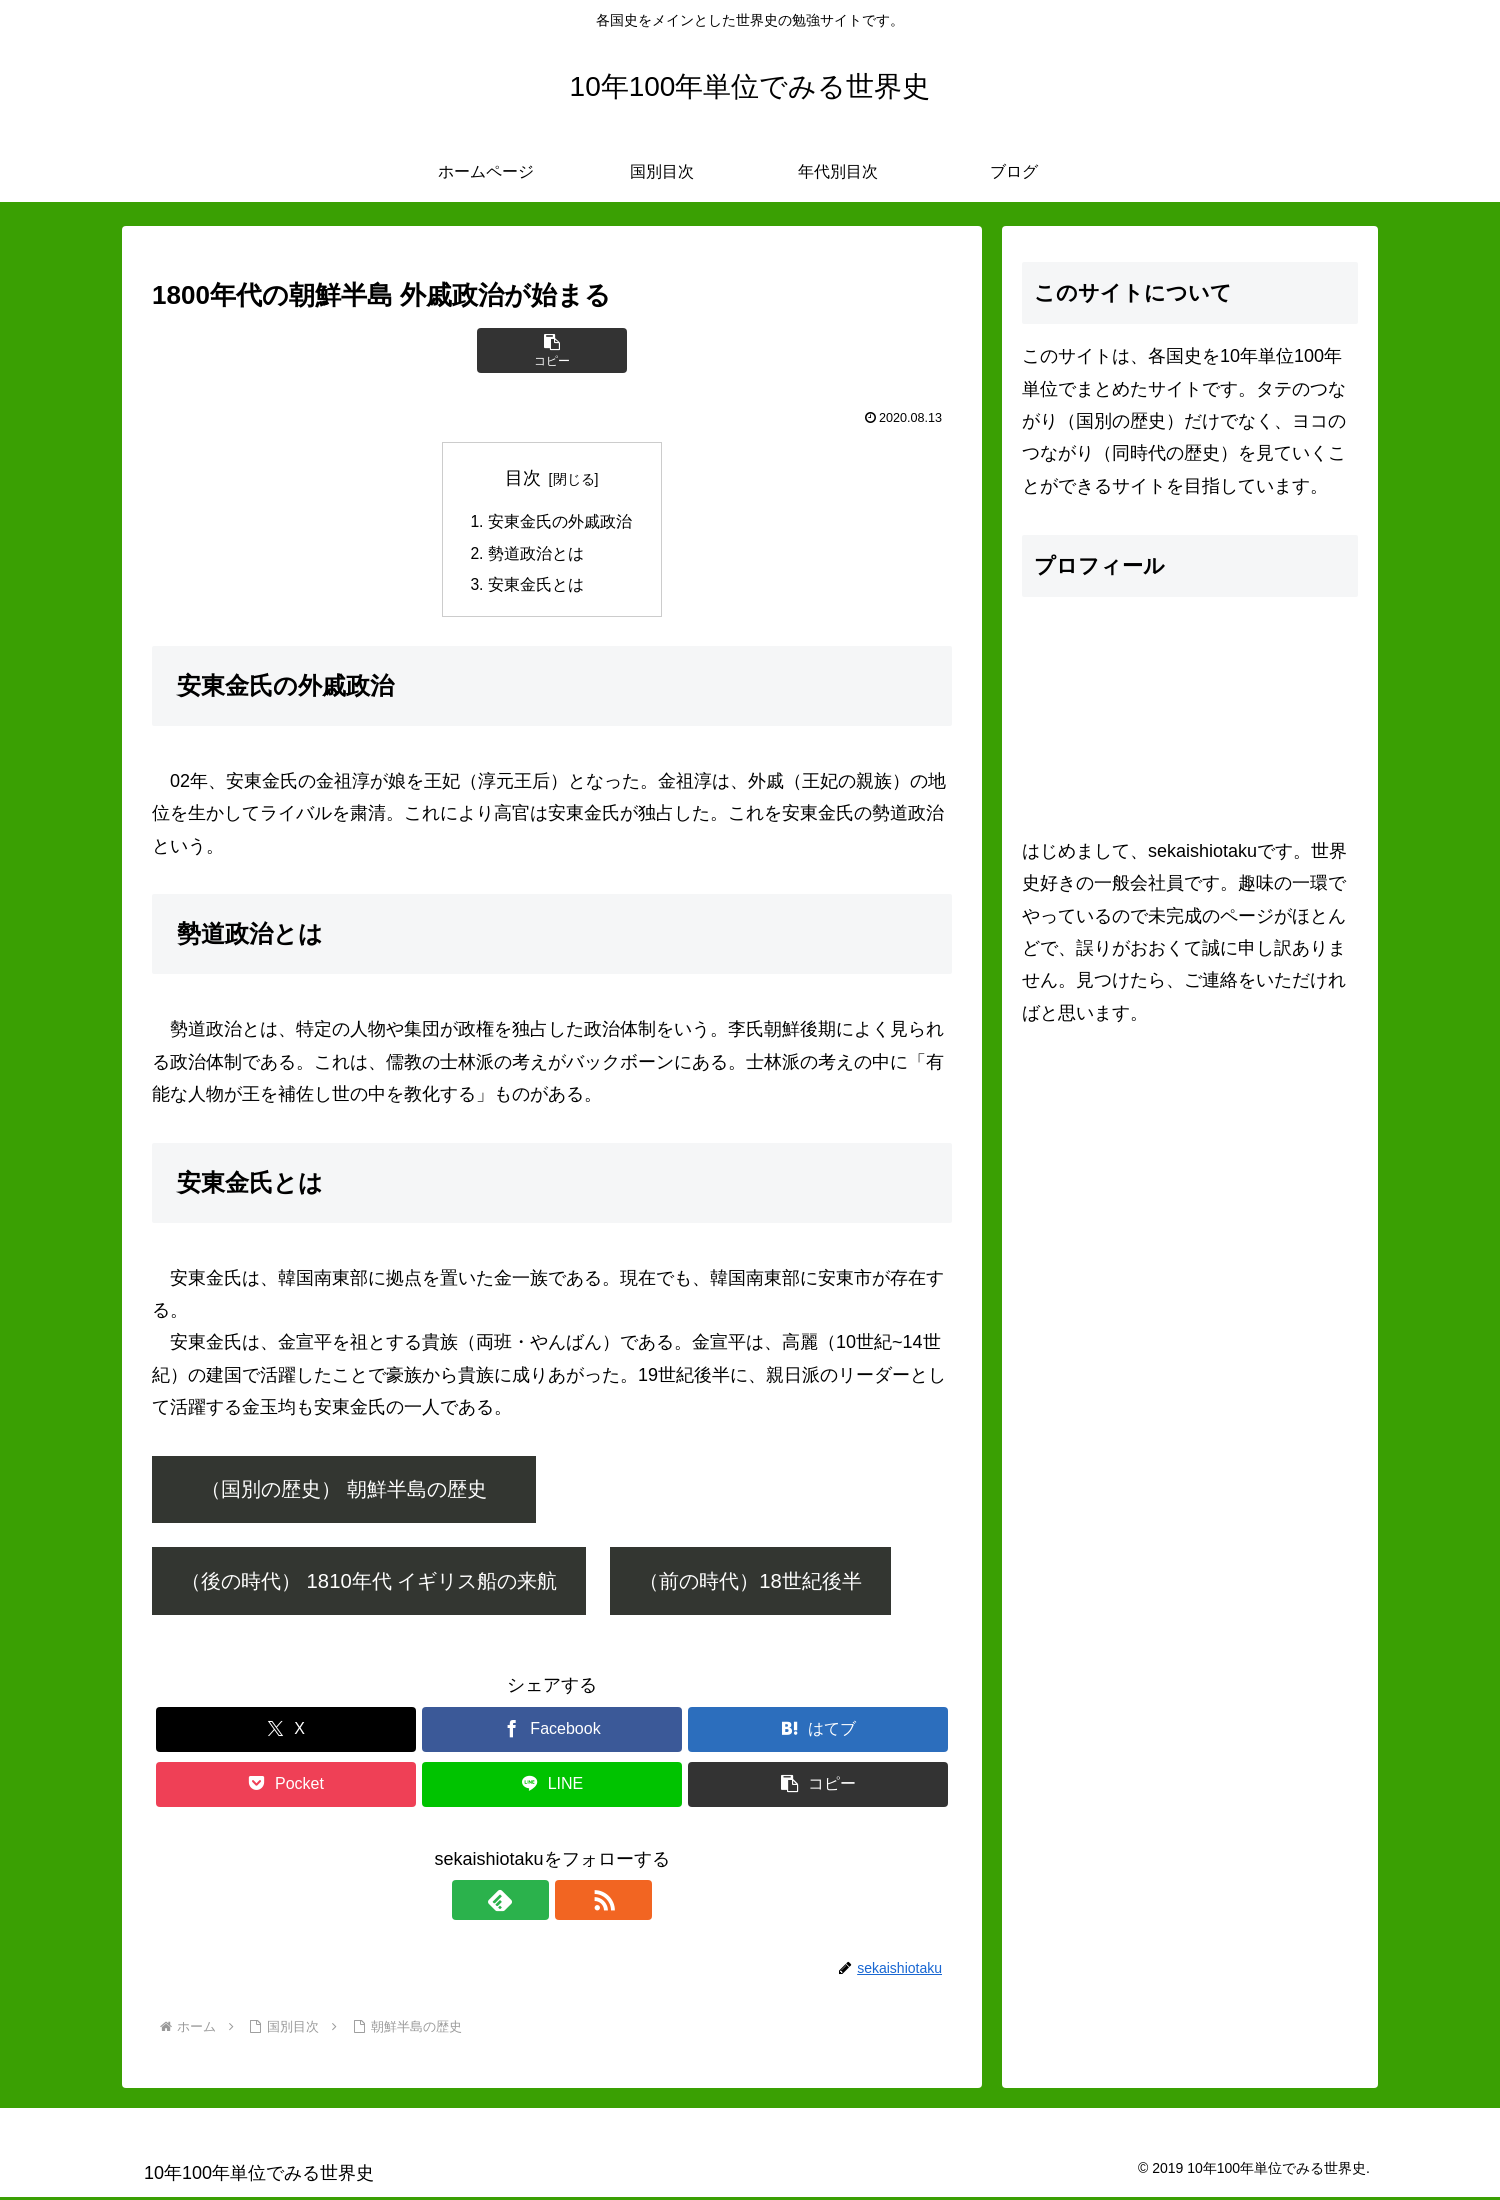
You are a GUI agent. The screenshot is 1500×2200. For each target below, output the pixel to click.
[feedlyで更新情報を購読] (529, 1903)
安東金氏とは (536, 587)
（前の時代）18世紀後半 (750, 1584)
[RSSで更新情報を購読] (575, 1903)
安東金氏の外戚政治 (560, 523)
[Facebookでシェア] (552, 1732)
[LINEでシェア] (552, 1787)
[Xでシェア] (286, 1732)
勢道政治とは (536, 555)
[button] (552, 350)
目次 (523, 478)
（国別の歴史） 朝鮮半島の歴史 (364, 1493)
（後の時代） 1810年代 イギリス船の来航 (369, 1584)
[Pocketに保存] (286, 1787)
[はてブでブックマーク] (818, 1732)
